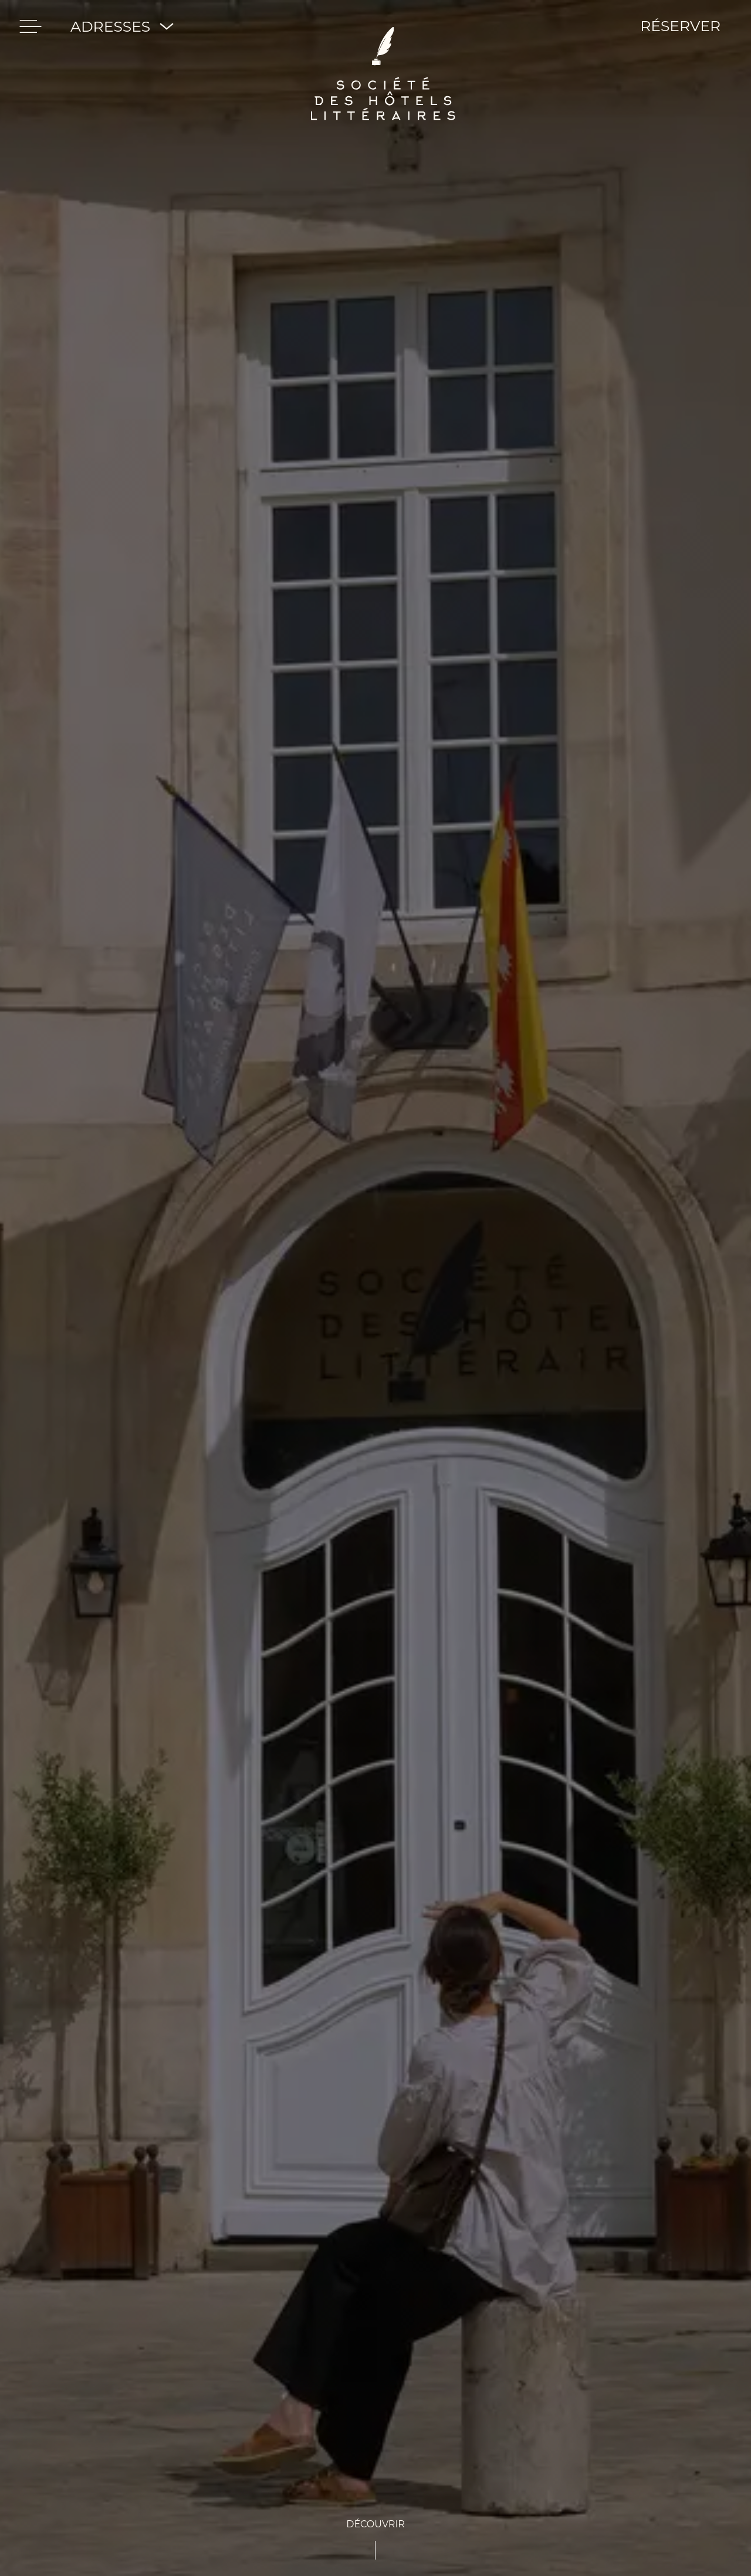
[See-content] (375, 2538)
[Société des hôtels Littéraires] (383, 26)
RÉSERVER (680, 26)
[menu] (30, 26)
